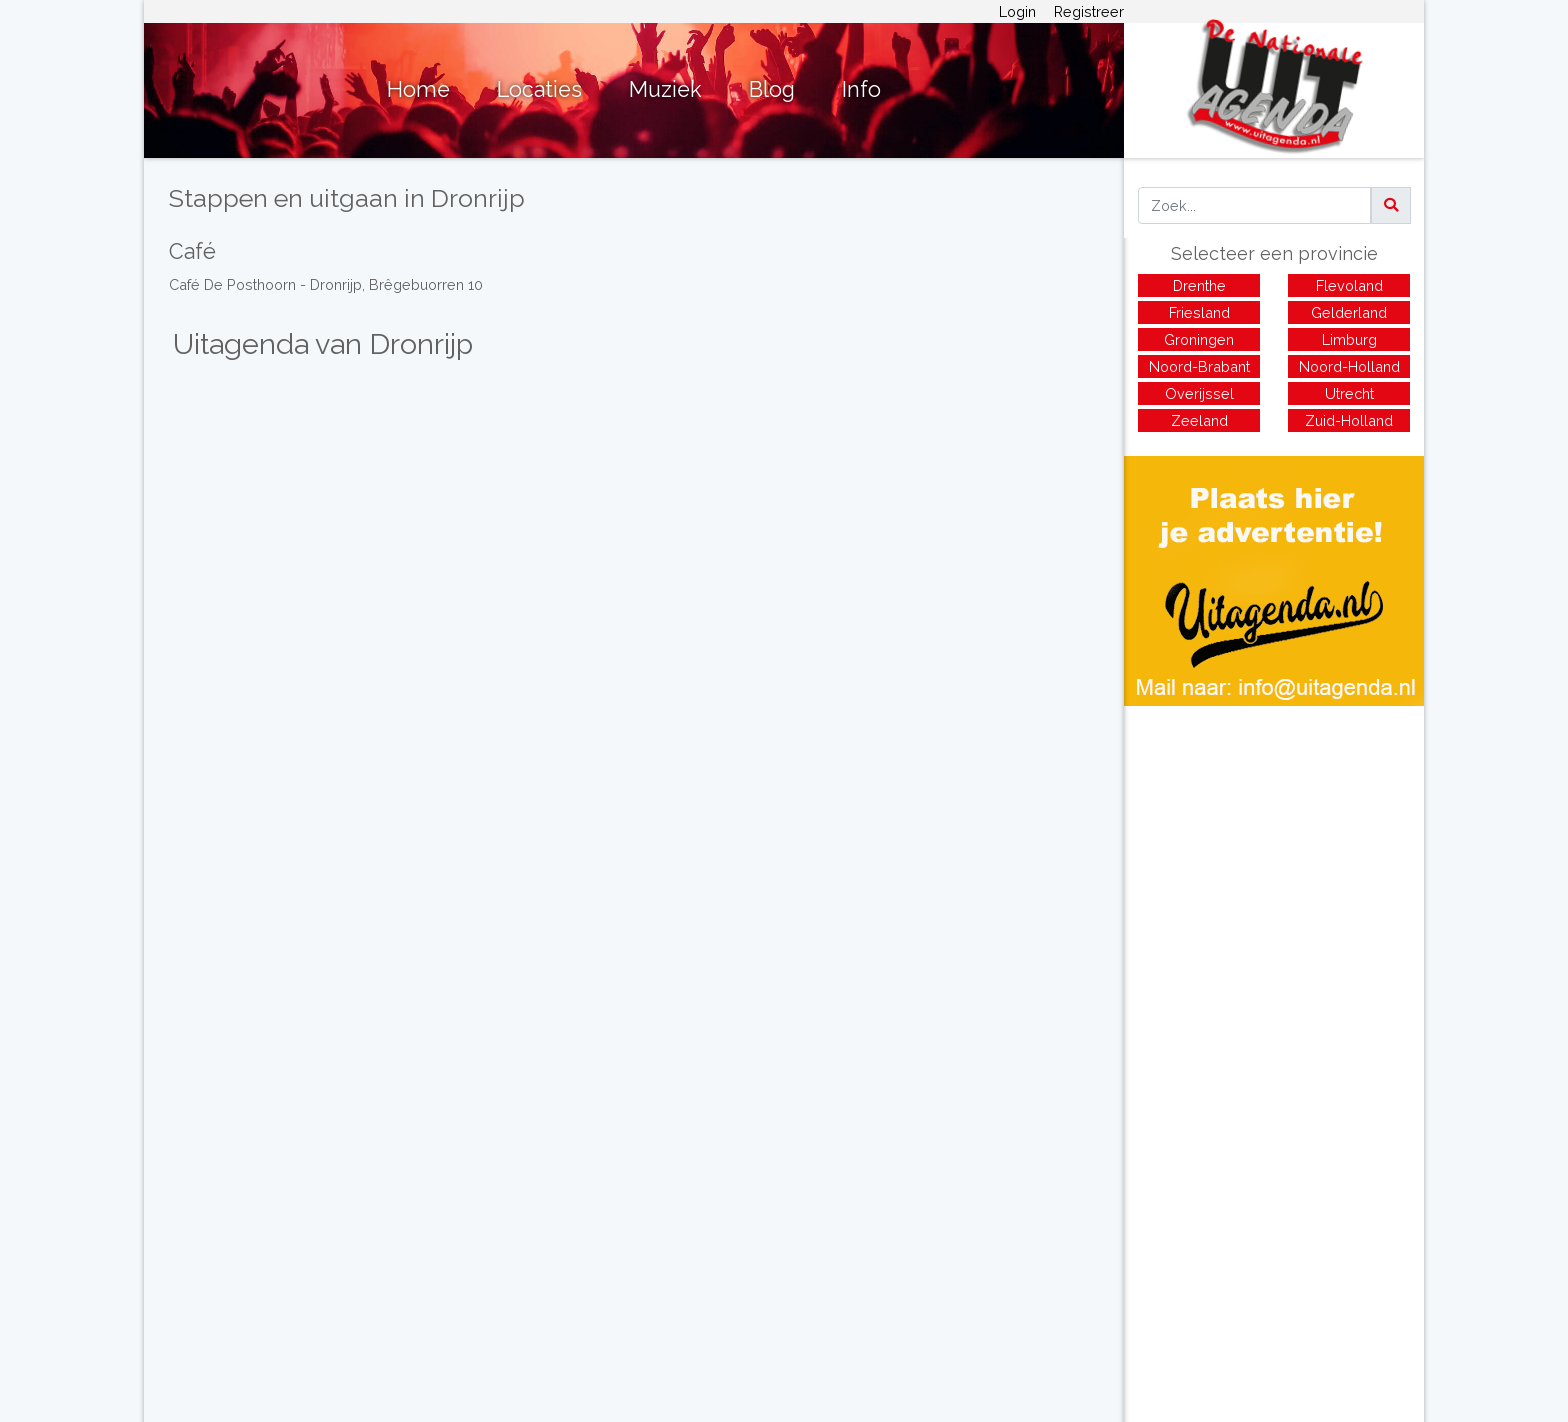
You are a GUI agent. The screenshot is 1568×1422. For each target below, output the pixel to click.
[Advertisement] (1274, 846)
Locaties (539, 89)
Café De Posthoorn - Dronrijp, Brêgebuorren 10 (326, 284)
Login (1017, 11)
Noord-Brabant (1199, 366)
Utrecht (1349, 393)
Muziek (665, 89)
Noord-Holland (1349, 366)
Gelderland (1349, 312)
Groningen (1199, 339)
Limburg (1349, 339)
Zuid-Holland (1349, 420)
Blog (772, 89)
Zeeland (1199, 420)
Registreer (1089, 11)
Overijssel (1199, 393)
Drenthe (1199, 285)
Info (861, 89)
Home (418, 89)
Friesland (1199, 312)
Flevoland (1349, 285)
